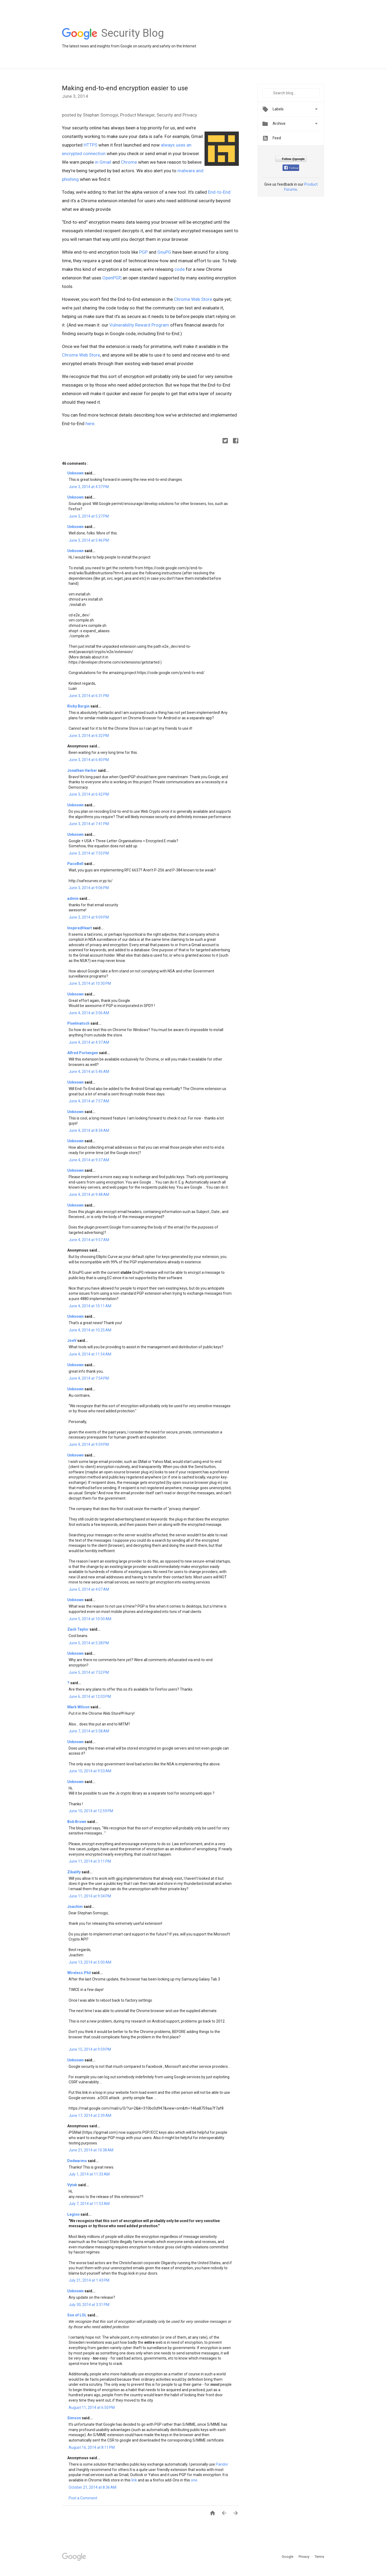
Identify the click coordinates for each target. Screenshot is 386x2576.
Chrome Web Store (193, 299)
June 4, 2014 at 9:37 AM (89, 1160)
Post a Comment (83, 2498)
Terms (319, 2557)
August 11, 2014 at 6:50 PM (92, 2407)
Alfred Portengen (83, 1053)
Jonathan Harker (82, 770)
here (90, 423)
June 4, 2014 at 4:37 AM (89, 1042)
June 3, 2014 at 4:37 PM (89, 487)
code (180, 269)
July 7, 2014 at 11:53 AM (89, 2203)
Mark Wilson (78, 1707)
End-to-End (219, 192)
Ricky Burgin (78, 706)
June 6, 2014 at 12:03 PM (90, 1696)
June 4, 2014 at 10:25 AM (90, 1330)
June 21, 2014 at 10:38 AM (91, 2150)
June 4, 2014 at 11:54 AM (90, 1354)
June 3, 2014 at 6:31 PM (89, 696)
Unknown (75, 473)
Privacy (304, 2557)
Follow (291, 168)
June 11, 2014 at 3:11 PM (90, 1861)
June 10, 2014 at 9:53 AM (90, 1771)
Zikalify (74, 1872)
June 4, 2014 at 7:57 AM (89, 1101)
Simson (74, 2418)
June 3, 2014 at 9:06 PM (89, 888)
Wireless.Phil (79, 1973)
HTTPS (90, 145)
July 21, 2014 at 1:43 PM (89, 2280)
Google (288, 2557)
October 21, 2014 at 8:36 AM (92, 2487)
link (134, 2480)
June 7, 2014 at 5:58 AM (89, 1731)
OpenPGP (111, 277)
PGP (143, 252)
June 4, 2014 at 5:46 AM (89, 1071)
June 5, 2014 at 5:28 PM (89, 1643)
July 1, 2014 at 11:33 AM (89, 2174)
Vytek (72, 2185)
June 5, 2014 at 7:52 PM (89, 1672)
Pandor (222, 2464)
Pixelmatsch (78, 1023)
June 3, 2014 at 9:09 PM (89, 917)
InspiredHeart (80, 928)
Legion (73, 2214)
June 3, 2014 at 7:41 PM (89, 824)
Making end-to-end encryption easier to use (125, 88)
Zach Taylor (78, 1629)
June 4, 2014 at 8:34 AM (89, 1130)
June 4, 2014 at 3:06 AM (89, 1013)
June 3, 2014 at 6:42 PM (89, 794)
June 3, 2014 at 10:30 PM (90, 983)
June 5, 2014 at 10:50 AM (90, 1619)
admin (73, 898)
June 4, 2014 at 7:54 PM (89, 1378)
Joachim (75, 1906)
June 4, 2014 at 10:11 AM (90, 1306)
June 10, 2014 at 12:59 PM (91, 1811)
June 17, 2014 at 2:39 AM (90, 2115)
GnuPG (164, 252)
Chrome (129, 162)
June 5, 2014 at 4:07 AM (89, 1589)
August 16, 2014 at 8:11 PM (92, 2447)
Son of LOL (77, 2315)
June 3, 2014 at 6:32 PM (89, 735)
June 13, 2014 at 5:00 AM (90, 1962)
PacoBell (75, 864)
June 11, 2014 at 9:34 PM (90, 1896)
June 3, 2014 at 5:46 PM (89, 540)
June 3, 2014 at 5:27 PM (89, 516)
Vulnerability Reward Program (139, 325)
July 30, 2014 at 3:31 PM (89, 2304)
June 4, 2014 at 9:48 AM (89, 1194)
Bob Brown (77, 1821)
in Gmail (103, 162)
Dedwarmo (77, 2161)
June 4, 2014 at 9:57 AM (89, 1240)
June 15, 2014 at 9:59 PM (90, 2049)
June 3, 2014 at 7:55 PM (89, 853)
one (194, 2480)
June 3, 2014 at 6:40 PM (89, 760)
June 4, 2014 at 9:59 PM (89, 1444)
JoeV (72, 1340)
